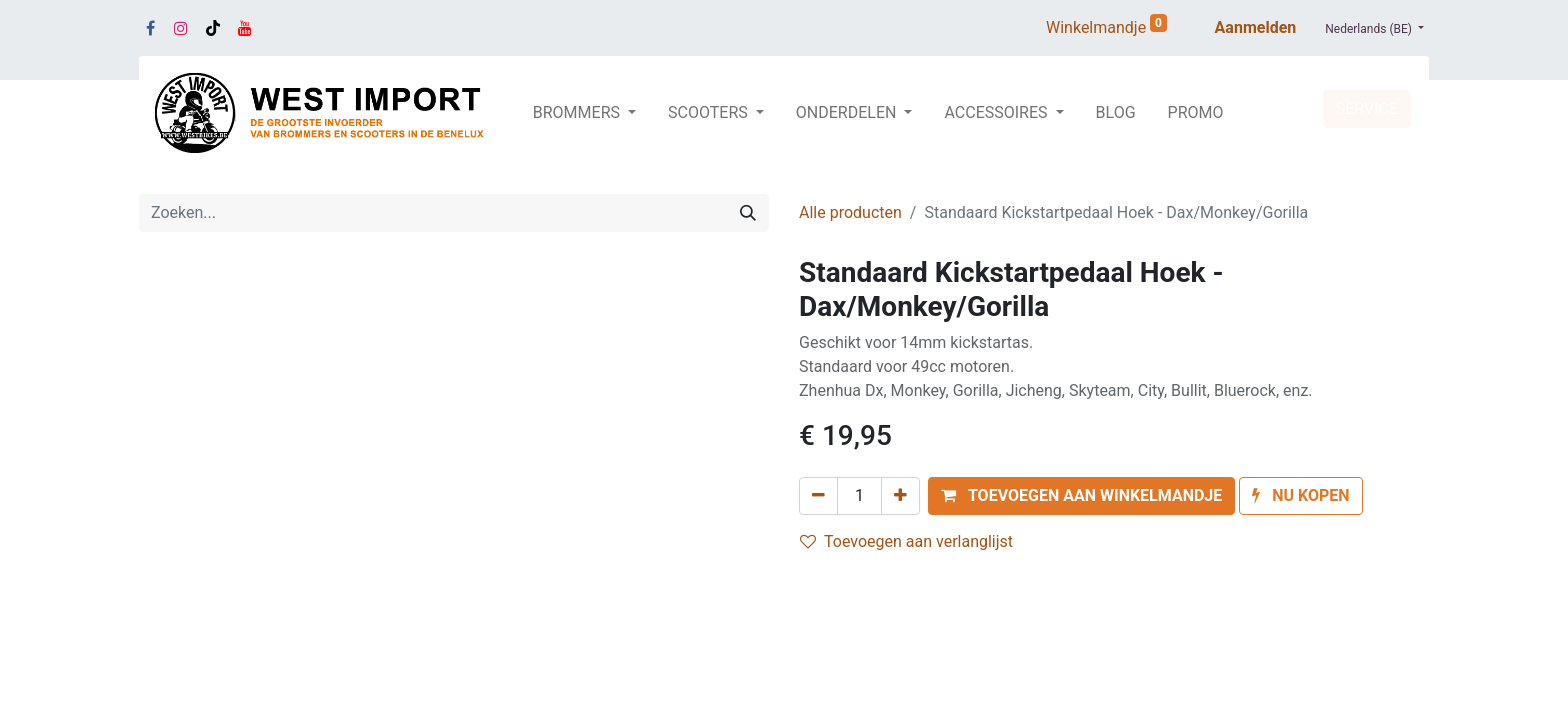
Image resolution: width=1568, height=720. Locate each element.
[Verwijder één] (818, 496)
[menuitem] (1116, 113)
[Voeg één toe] (900, 496)
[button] (1081, 496)
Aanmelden (1256, 27)
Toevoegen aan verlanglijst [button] (906, 541)
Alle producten (850, 212)
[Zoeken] (748, 213)
